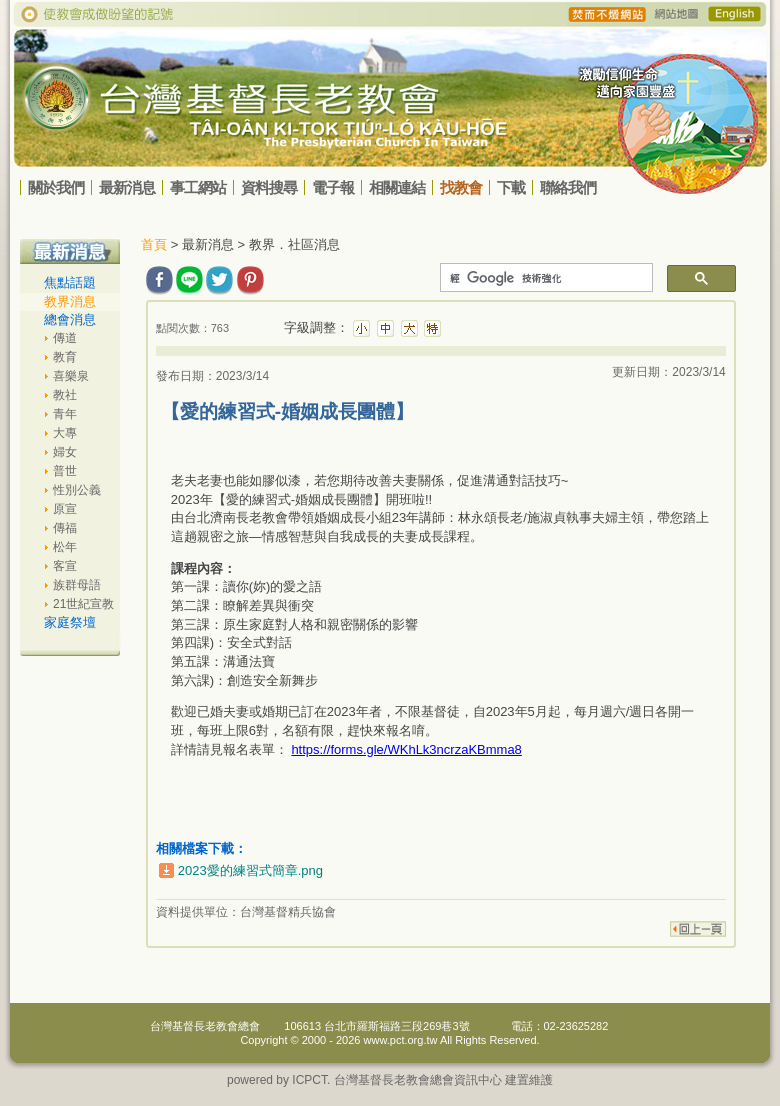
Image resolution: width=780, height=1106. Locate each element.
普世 (65, 471)
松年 (65, 547)
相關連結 (397, 187)
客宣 (65, 566)
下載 (511, 187)
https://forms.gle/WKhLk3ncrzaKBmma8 (406, 749)
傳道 (65, 338)
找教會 (461, 187)
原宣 (65, 509)
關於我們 (56, 187)
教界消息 (70, 301)
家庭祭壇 (70, 622)
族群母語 (77, 585)
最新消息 (127, 187)
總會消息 (70, 319)
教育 (65, 357)
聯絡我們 (568, 187)
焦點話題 (70, 282)
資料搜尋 (269, 187)
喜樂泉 (71, 376)
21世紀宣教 (83, 604)
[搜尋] (544, 278)
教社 (65, 395)
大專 (65, 433)
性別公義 (77, 490)
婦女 (65, 452)
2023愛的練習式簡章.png (250, 870)
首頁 (154, 244)
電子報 (333, 187)
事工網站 (198, 187)
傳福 (65, 528)
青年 (65, 414)
